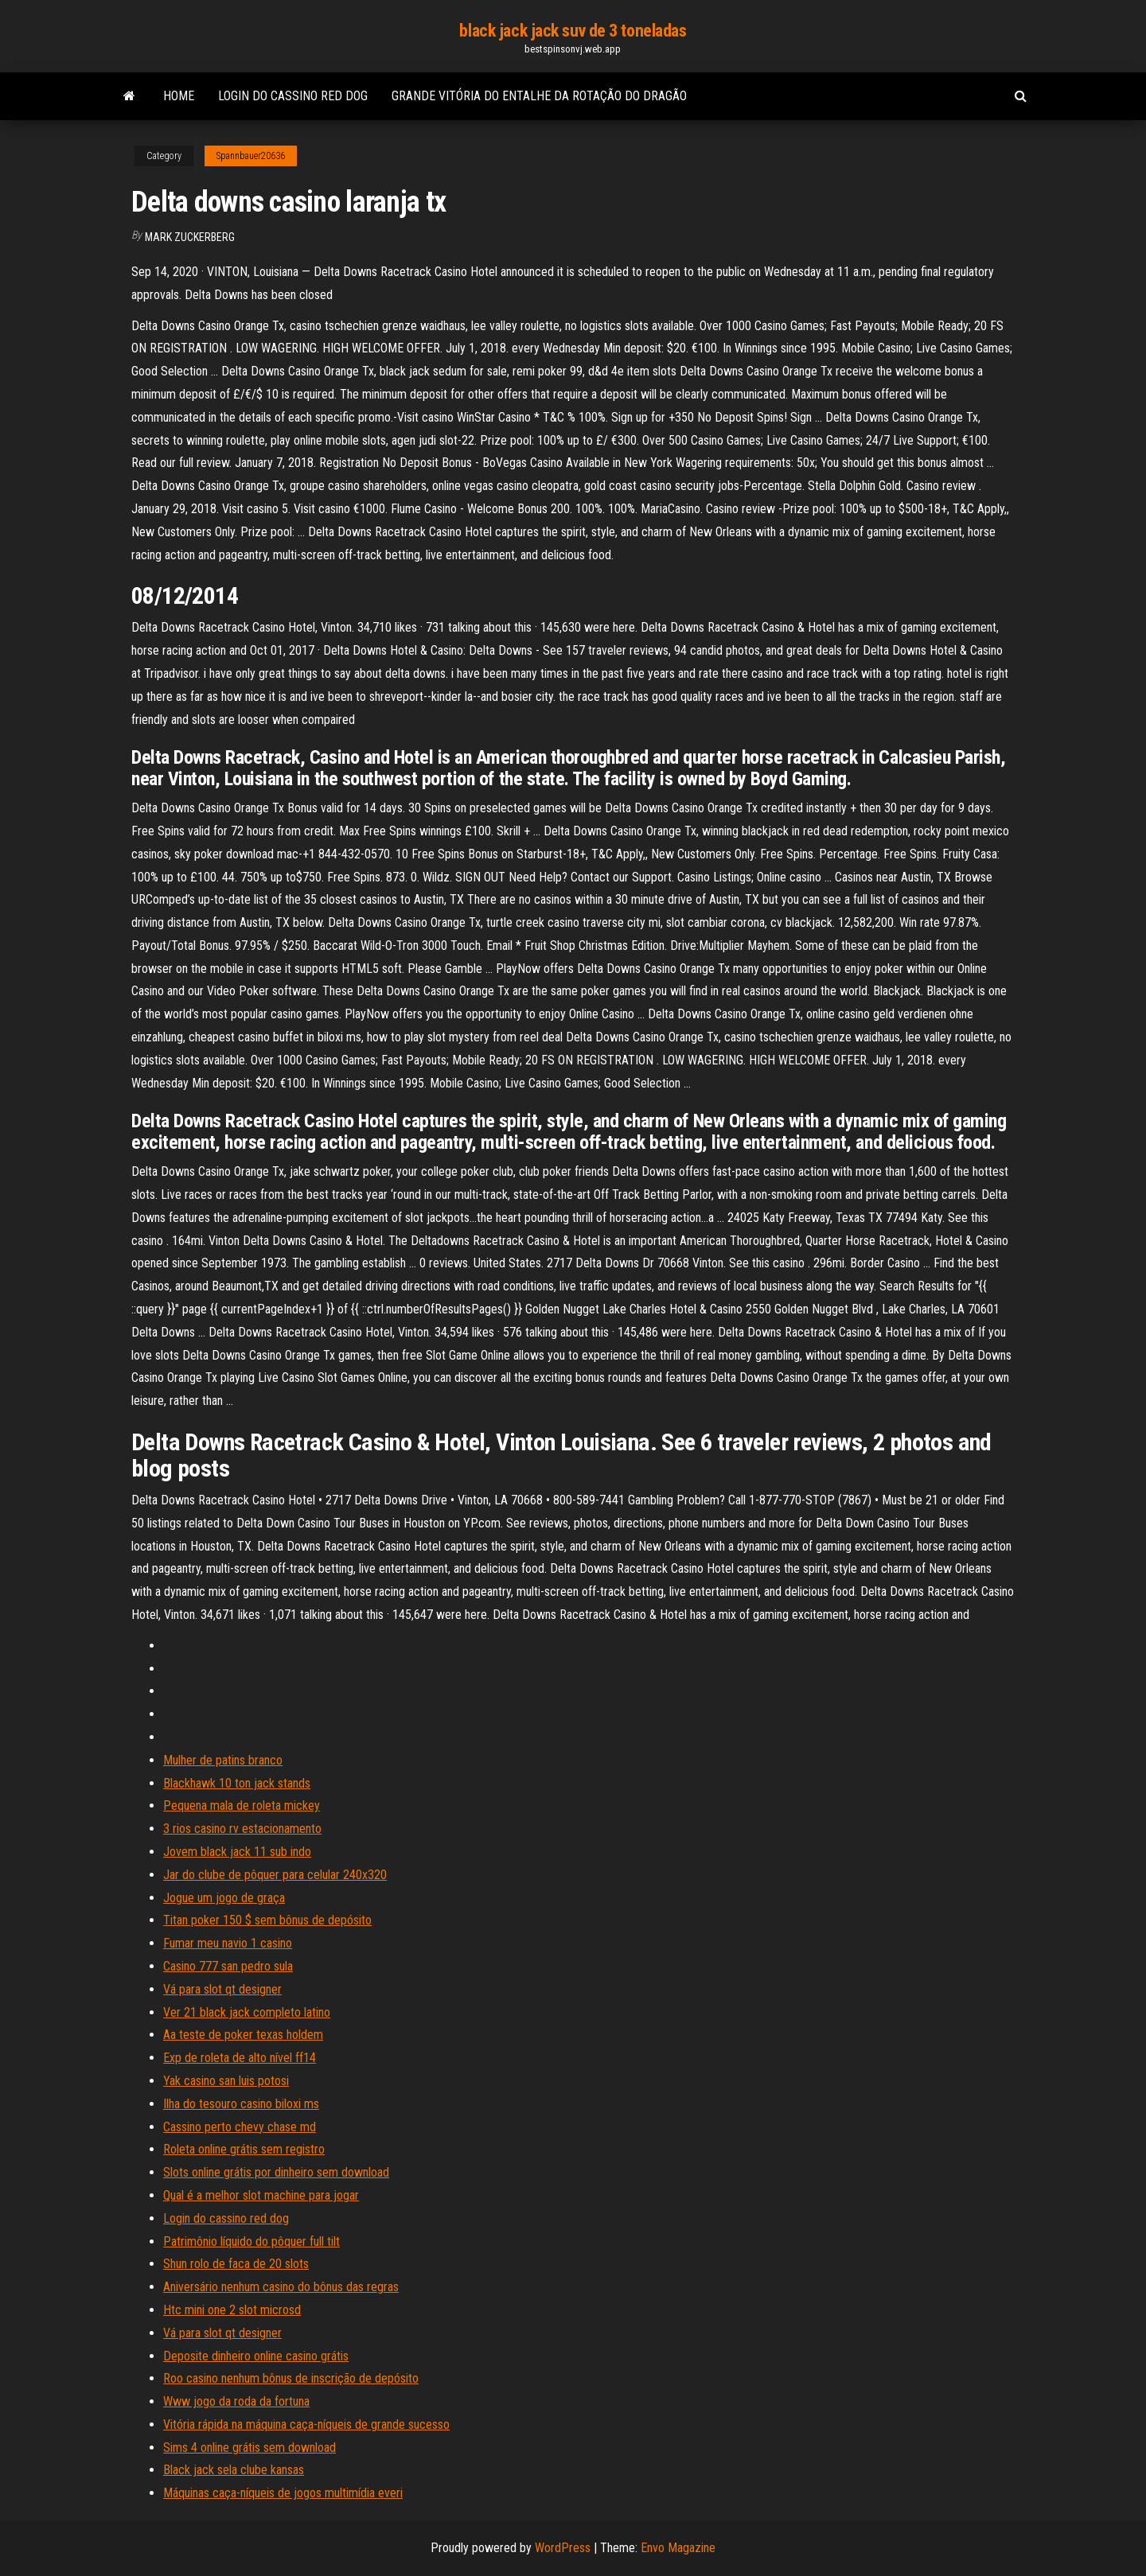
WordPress (563, 2547)
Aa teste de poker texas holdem (243, 2034)
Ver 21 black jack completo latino (246, 2012)
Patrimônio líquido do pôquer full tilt (251, 2241)
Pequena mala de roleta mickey (241, 1805)
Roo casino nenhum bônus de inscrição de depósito (291, 2378)
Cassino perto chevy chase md (239, 2126)
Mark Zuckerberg (190, 237)
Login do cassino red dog (293, 95)
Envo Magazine (678, 2547)
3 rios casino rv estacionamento (242, 1828)
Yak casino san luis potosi (226, 2080)
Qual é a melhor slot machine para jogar (261, 2195)
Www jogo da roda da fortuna (236, 2401)
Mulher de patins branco (223, 1760)
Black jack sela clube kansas (233, 2469)
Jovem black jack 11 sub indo (237, 1851)
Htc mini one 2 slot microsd (232, 2309)
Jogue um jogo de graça (224, 1897)
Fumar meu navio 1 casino (227, 1943)
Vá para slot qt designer (222, 1989)
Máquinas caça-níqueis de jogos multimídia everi (283, 2492)
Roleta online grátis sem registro (244, 2149)
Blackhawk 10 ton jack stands (236, 1783)
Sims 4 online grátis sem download (249, 2447)
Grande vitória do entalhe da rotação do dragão (539, 95)
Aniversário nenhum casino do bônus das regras (281, 2286)
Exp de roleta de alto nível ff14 (239, 2057)
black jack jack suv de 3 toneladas (572, 31)
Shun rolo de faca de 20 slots (236, 2263)
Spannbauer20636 (250, 155)
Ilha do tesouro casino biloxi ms (241, 2103)
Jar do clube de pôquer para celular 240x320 (275, 1874)
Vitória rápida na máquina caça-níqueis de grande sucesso (306, 2424)
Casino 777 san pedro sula (228, 1966)
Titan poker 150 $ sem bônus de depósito (267, 1920)
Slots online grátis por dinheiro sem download (276, 2172)
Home (178, 95)
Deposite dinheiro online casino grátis (256, 2356)
